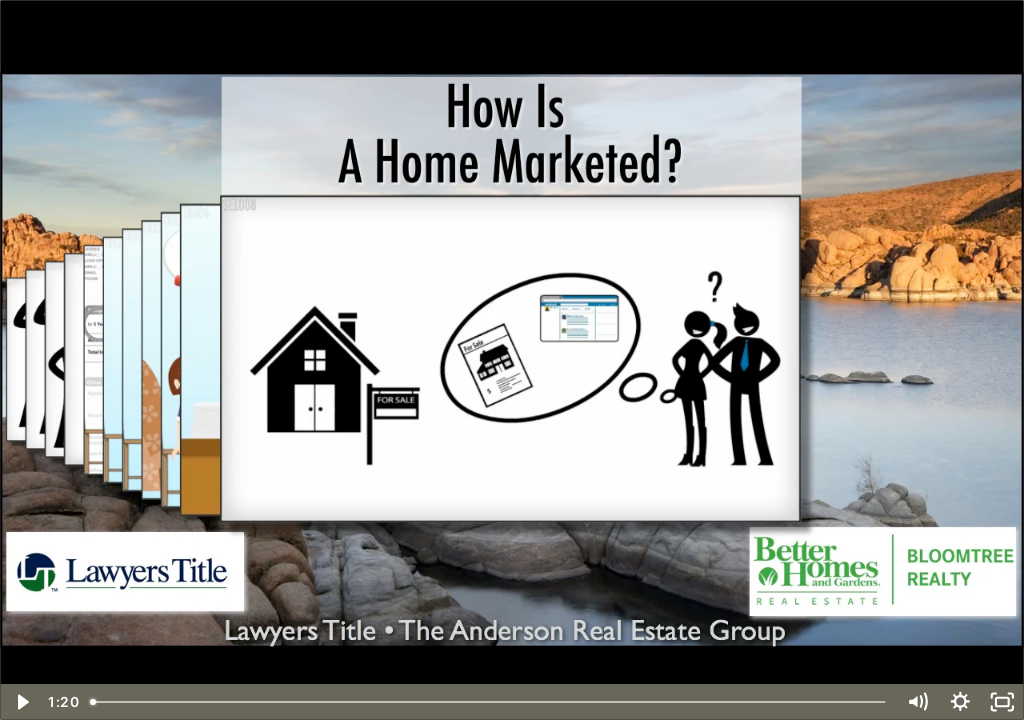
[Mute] (917, 702)
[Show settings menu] (960, 702)
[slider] (489, 702)
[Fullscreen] (1002, 702)
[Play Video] (21, 702)
